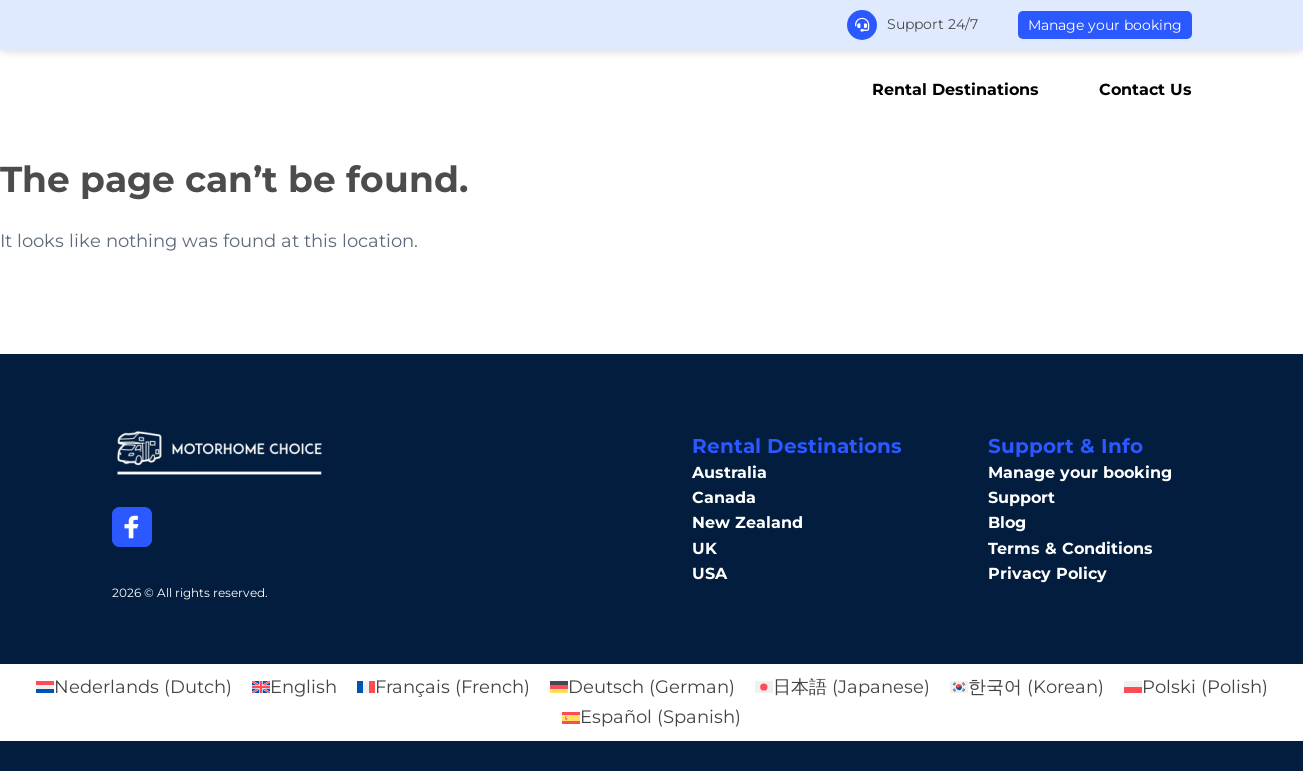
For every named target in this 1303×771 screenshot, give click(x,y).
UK (704, 548)
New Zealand (747, 522)
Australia (729, 472)
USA (709, 573)
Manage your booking (1105, 25)
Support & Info (1065, 446)
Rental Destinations (955, 90)
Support (1021, 497)
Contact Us (1145, 90)
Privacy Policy (1047, 573)
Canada (724, 497)
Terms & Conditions (1070, 548)
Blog (1007, 522)
